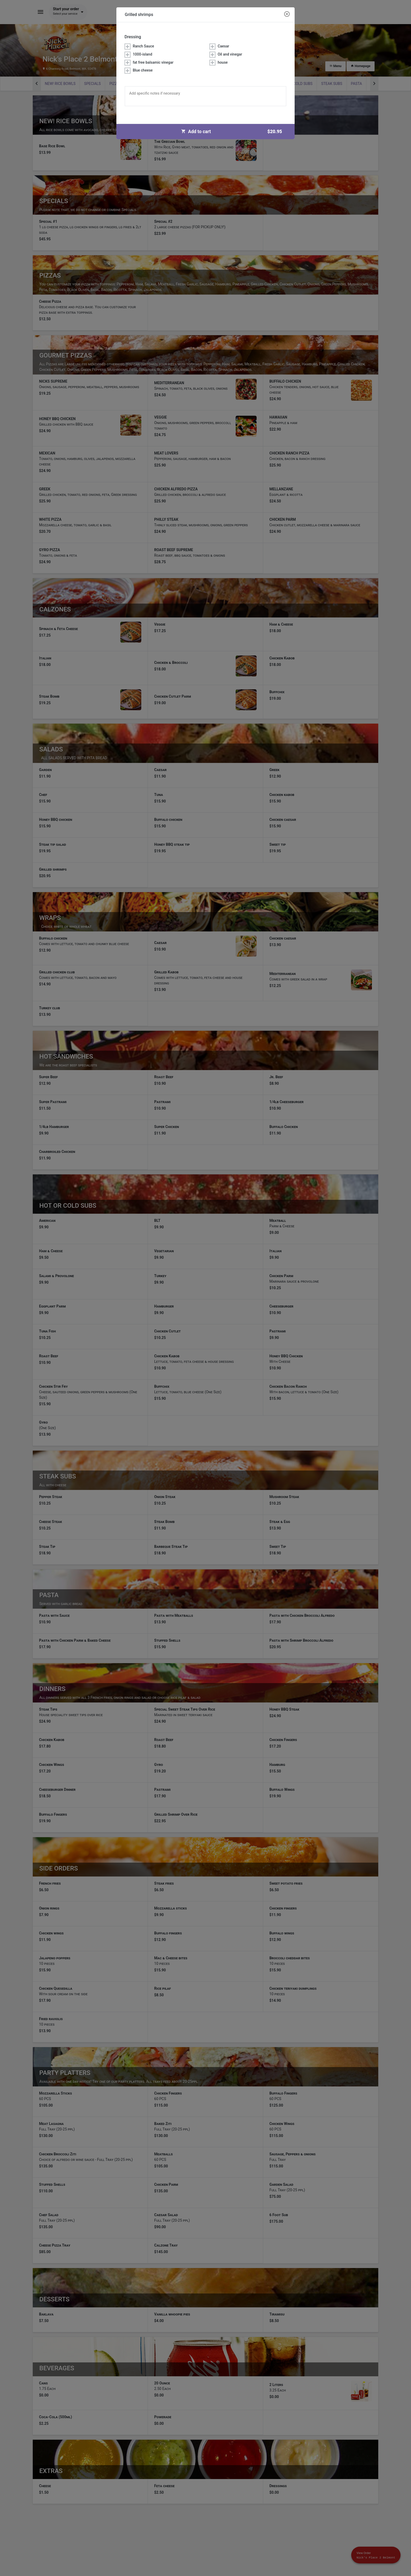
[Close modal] (287, 14)
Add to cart (233, 131)
